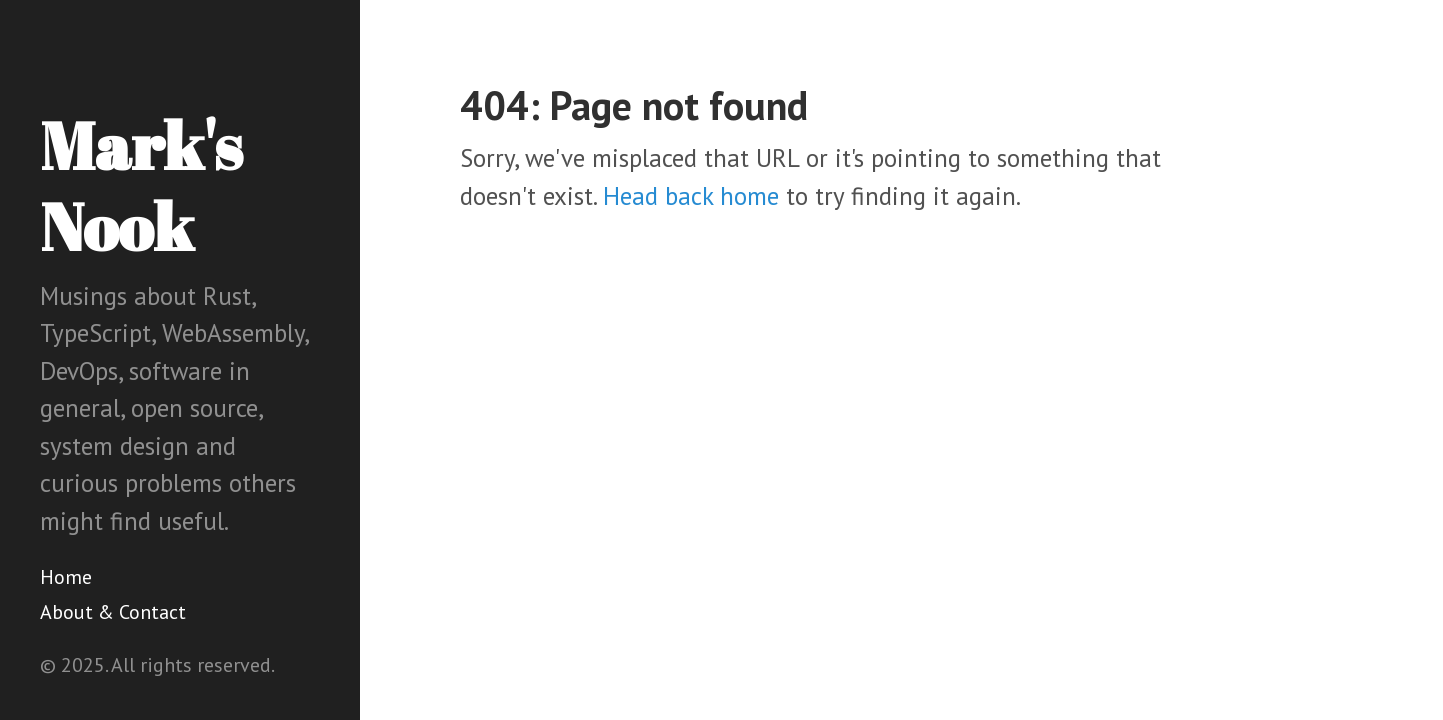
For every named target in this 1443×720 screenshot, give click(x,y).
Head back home (691, 196)
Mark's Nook (141, 185)
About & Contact (113, 612)
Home (66, 577)
